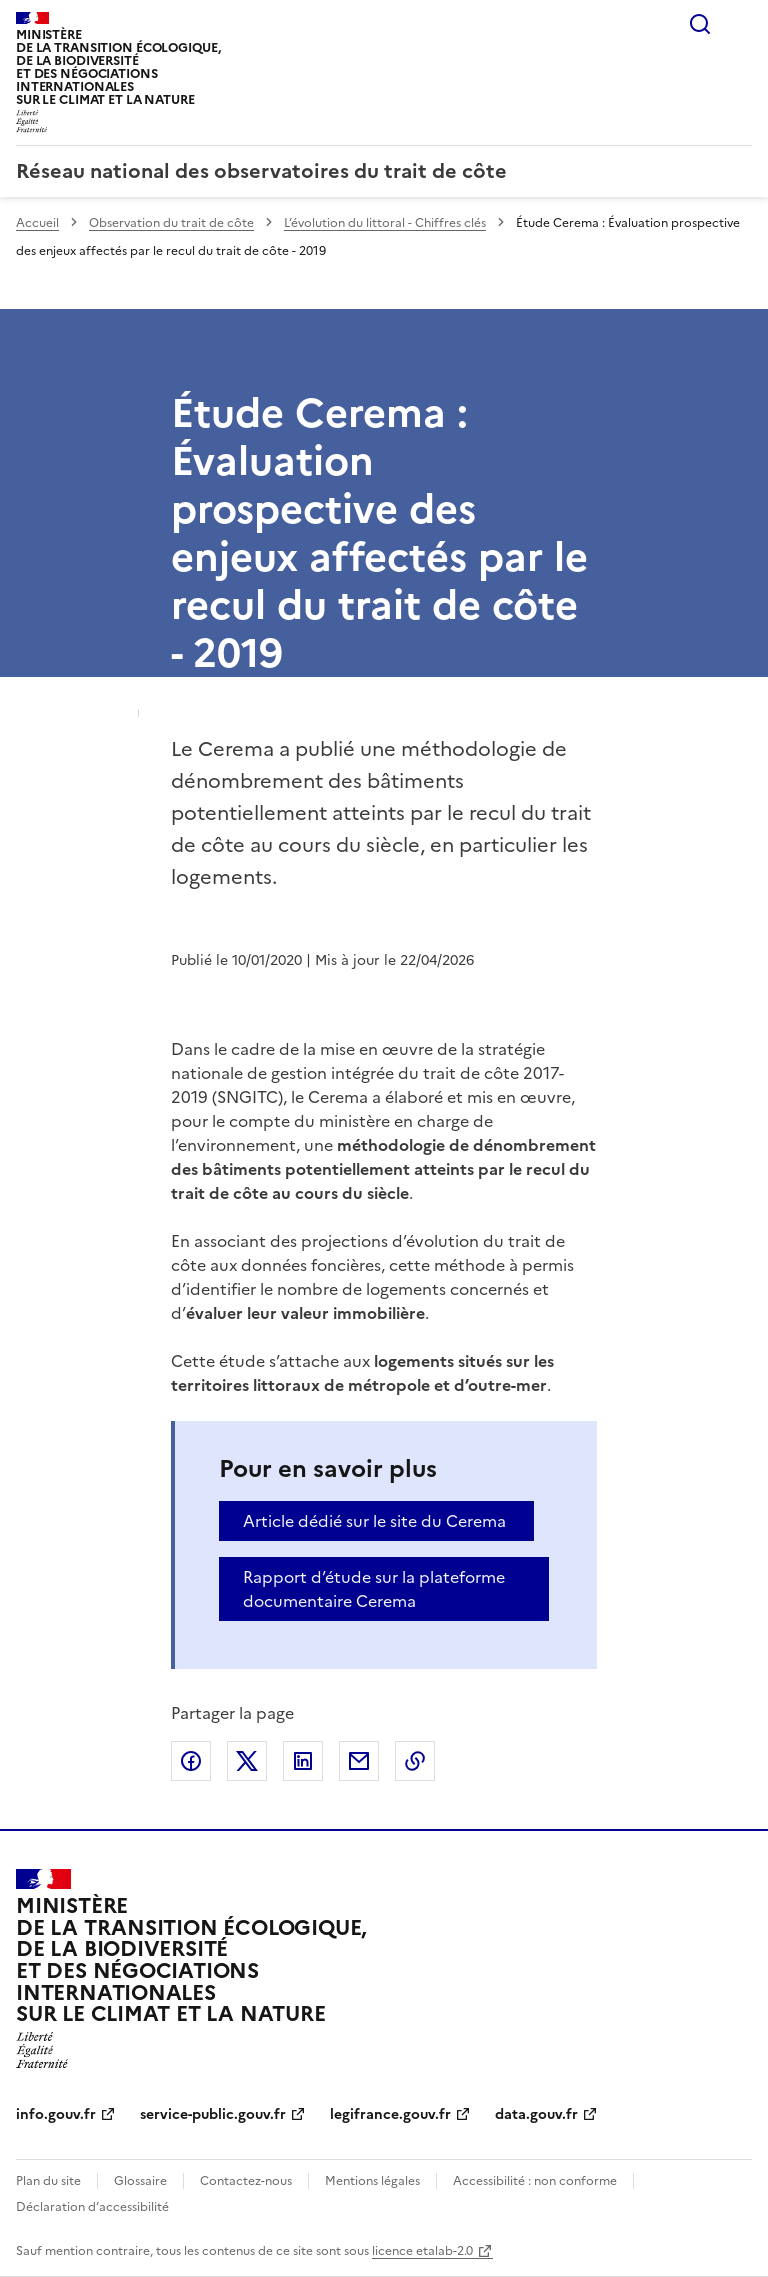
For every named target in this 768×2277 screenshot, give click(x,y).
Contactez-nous (246, 2181)
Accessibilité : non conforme (535, 2181)
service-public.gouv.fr (213, 2114)
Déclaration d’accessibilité (92, 2207)
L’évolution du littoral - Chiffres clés (385, 223)
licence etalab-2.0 (422, 2251)
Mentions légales (372, 2181)
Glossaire (140, 2181)
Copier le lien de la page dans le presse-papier (415, 1761)
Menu (740, 24)
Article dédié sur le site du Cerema (374, 1521)
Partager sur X (247, 1761)
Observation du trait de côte (171, 223)
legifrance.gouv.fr (390, 2114)
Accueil (37, 223)
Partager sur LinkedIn (303, 1761)
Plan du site (48, 2181)
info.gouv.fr (56, 2114)
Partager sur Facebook (191, 1761)
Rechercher (700, 24)
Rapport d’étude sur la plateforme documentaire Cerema (374, 1589)
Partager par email (359, 1761)
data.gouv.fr (536, 2114)
